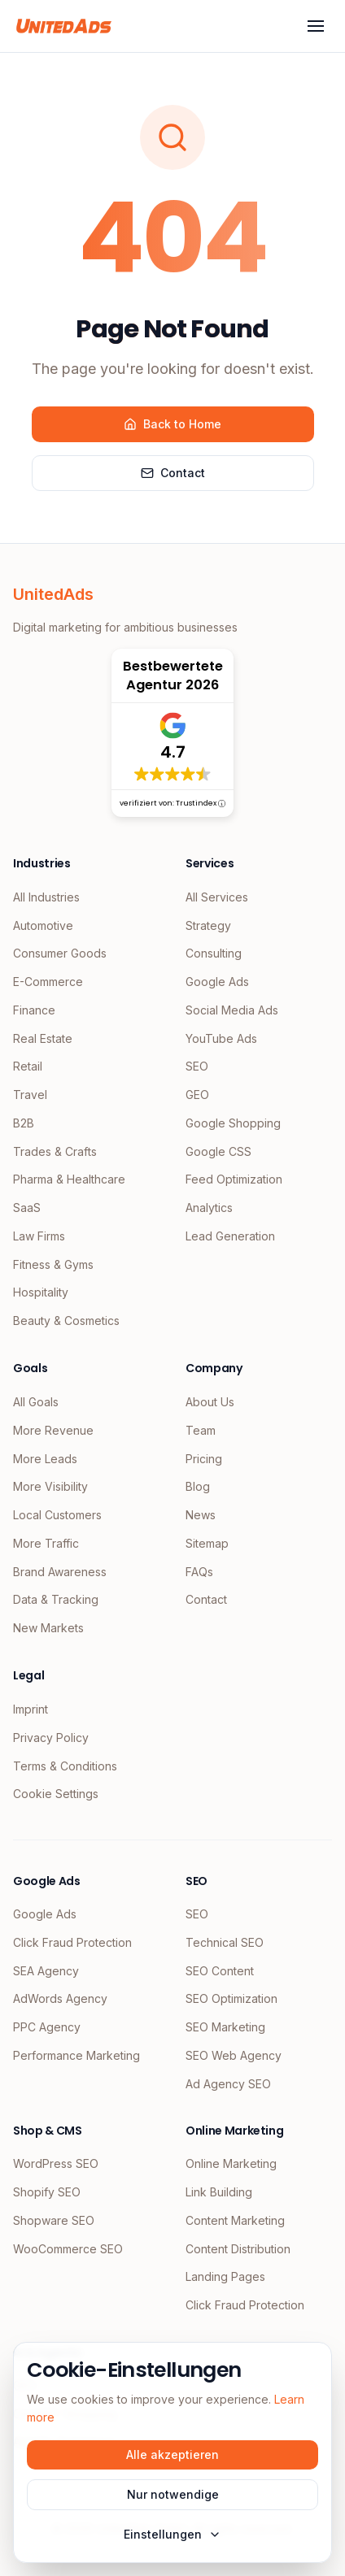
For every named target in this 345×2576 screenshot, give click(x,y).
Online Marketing (231, 2163)
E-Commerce (48, 981)
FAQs (199, 1572)
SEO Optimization (231, 1998)
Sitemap (207, 1543)
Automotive (43, 925)
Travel (30, 1094)
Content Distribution (238, 2249)
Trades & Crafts (55, 1151)
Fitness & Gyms (53, 1264)
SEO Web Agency (234, 2055)
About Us (210, 1402)
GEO (197, 1094)
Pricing (204, 1459)
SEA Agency (46, 1971)
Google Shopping (233, 1123)
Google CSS (218, 1151)
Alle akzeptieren (172, 2454)
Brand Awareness (60, 1572)
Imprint (30, 1709)
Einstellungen (172, 2534)
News (201, 1515)
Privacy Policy (51, 1737)
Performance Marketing (76, 2055)
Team (201, 1430)
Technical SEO (225, 1942)
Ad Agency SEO (228, 2084)
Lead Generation (230, 1236)
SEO (197, 1066)
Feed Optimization (234, 1179)
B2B (23, 1123)
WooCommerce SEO (68, 2249)
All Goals (36, 1402)
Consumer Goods (60, 953)
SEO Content (220, 1971)
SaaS (27, 1207)
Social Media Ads (232, 1010)
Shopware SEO (53, 2220)
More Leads (45, 1459)
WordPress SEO (55, 2163)
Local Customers (57, 1515)
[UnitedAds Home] (64, 26)
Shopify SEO (47, 2192)
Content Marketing (235, 2220)
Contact (173, 473)
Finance (34, 1010)
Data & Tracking (55, 1599)
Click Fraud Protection (72, 1942)
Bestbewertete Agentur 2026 (173, 675)
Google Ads (217, 981)
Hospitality (40, 1292)
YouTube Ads (221, 1038)
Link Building (219, 2192)
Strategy (208, 925)
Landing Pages (225, 2276)
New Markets (48, 1628)
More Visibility (50, 1486)
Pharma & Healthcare (69, 1179)
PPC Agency (47, 2027)
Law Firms (39, 1236)
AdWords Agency (60, 1998)
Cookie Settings (55, 1794)
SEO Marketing (225, 2027)
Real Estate (42, 1038)
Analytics (209, 1207)
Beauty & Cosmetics (66, 1320)
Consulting (214, 953)
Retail (27, 1066)
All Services (217, 897)
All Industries (46, 897)
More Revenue (53, 1430)
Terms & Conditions (65, 1766)
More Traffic (46, 1543)
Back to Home (172, 424)
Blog (198, 1486)
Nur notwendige (173, 2494)
